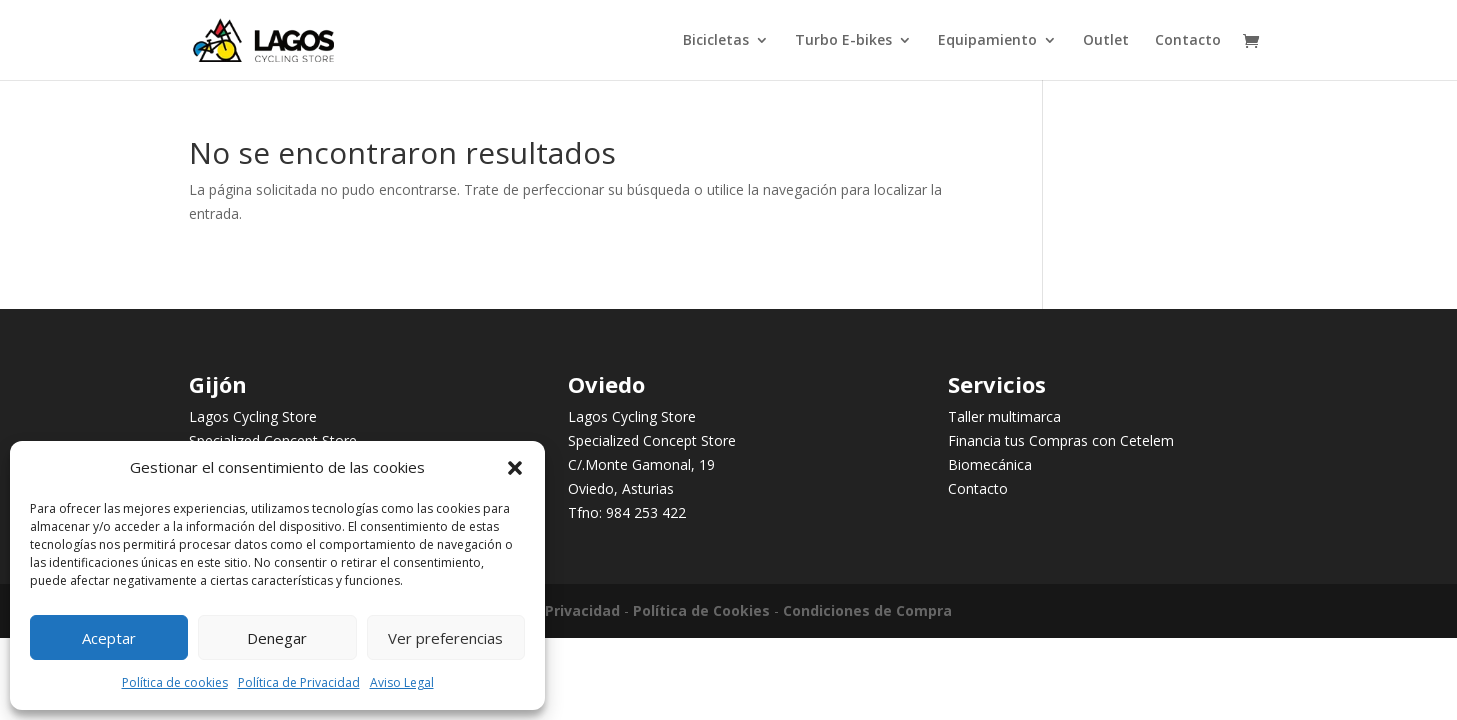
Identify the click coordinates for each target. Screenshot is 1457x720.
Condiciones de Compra (867, 610)
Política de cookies (175, 682)
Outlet (1106, 41)
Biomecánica (990, 464)
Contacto (1188, 41)
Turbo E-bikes (843, 41)
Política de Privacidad (299, 682)
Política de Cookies (701, 610)
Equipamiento (987, 41)
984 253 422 (646, 512)
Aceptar (109, 638)
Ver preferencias (445, 638)
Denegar (277, 638)
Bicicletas (716, 41)
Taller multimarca (1004, 416)
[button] (515, 468)
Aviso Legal (402, 682)
